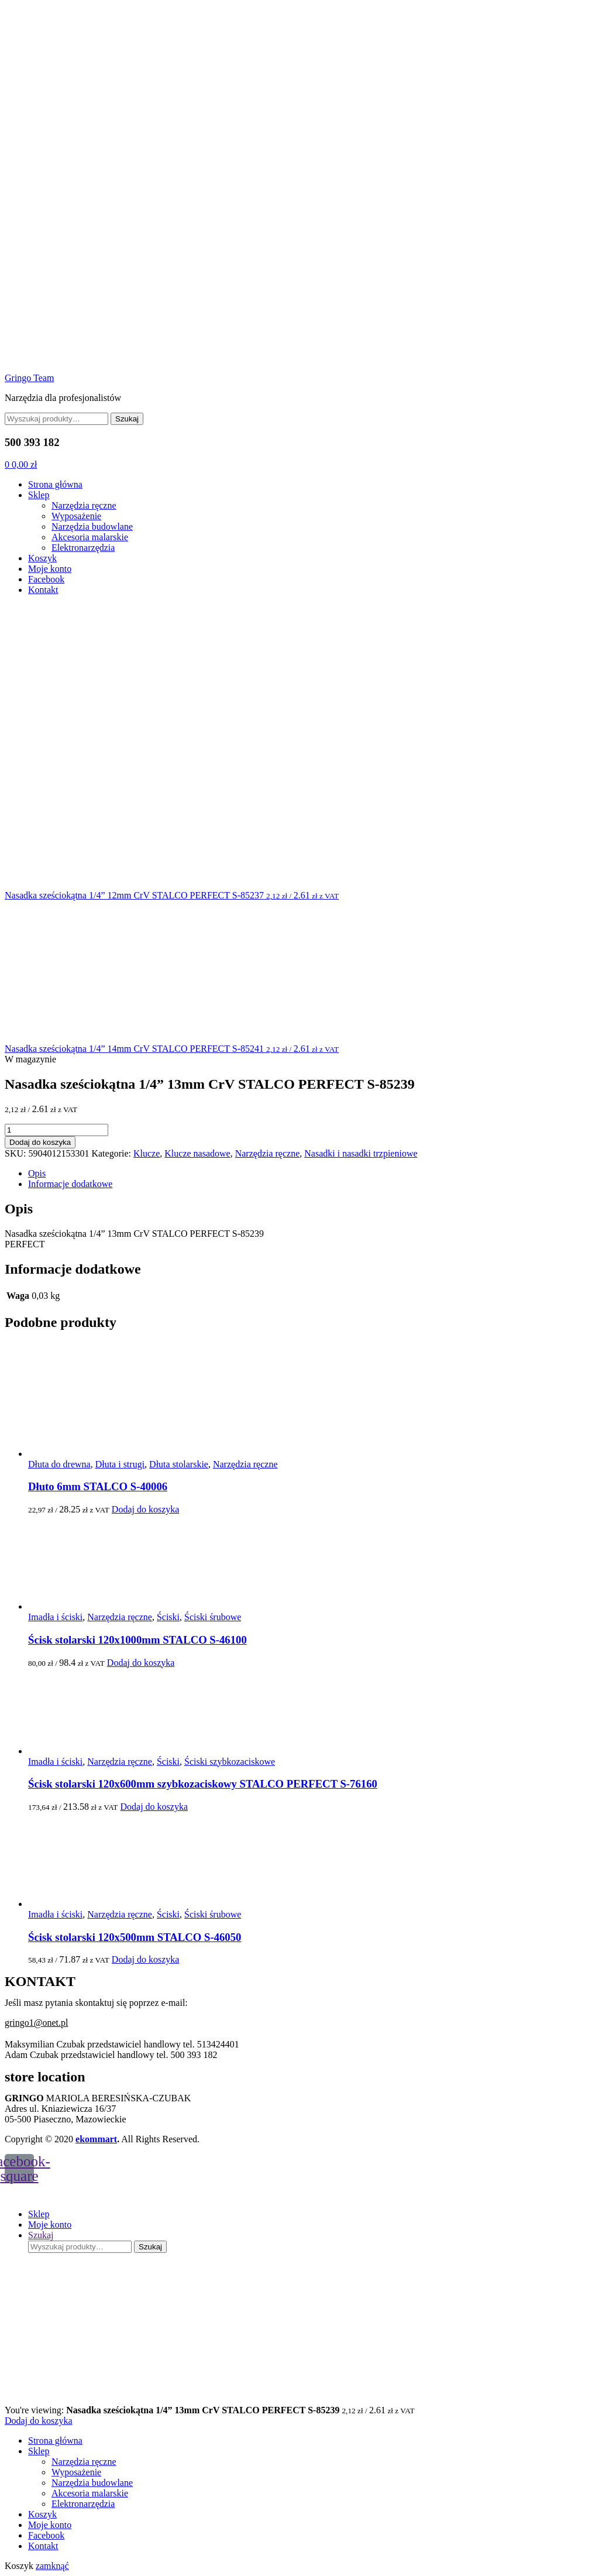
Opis (37, 1173)
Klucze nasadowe (197, 1153)
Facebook (46, 579)
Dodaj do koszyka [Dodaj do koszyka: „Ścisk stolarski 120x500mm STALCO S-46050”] (146, 1959)
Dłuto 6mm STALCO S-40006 (97, 1486)
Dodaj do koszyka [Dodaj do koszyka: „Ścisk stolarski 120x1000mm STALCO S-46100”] (141, 1663)
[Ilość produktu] (56, 1130)
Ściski (168, 1617)
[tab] (311, 1173)
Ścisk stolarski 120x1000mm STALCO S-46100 (137, 1640)
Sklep (38, 495)
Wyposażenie (76, 516)
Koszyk (42, 558)
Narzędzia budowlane (92, 526)
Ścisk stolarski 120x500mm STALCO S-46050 (134, 1937)
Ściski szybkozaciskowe (229, 1762)
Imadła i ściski (55, 1617)
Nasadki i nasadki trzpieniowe (360, 1153)
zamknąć (52, 2566)
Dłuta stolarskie (178, 1464)
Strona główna (55, 484)
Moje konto (49, 569)
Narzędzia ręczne (83, 505)
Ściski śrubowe (212, 1617)
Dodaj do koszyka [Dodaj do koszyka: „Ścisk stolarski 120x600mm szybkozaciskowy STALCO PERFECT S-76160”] (154, 1807)
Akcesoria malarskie (89, 537)
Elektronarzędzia (83, 548)
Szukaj (127, 418)
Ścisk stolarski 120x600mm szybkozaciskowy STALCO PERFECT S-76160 (202, 1784)
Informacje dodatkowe (70, 1184)
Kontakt (43, 590)
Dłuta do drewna (59, 1464)
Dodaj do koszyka (40, 1142)
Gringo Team (29, 378)
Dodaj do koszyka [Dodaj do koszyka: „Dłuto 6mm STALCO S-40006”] (146, 1509)
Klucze (146, 1153)
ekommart (96, 2139)
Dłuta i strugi (119, 1464)
